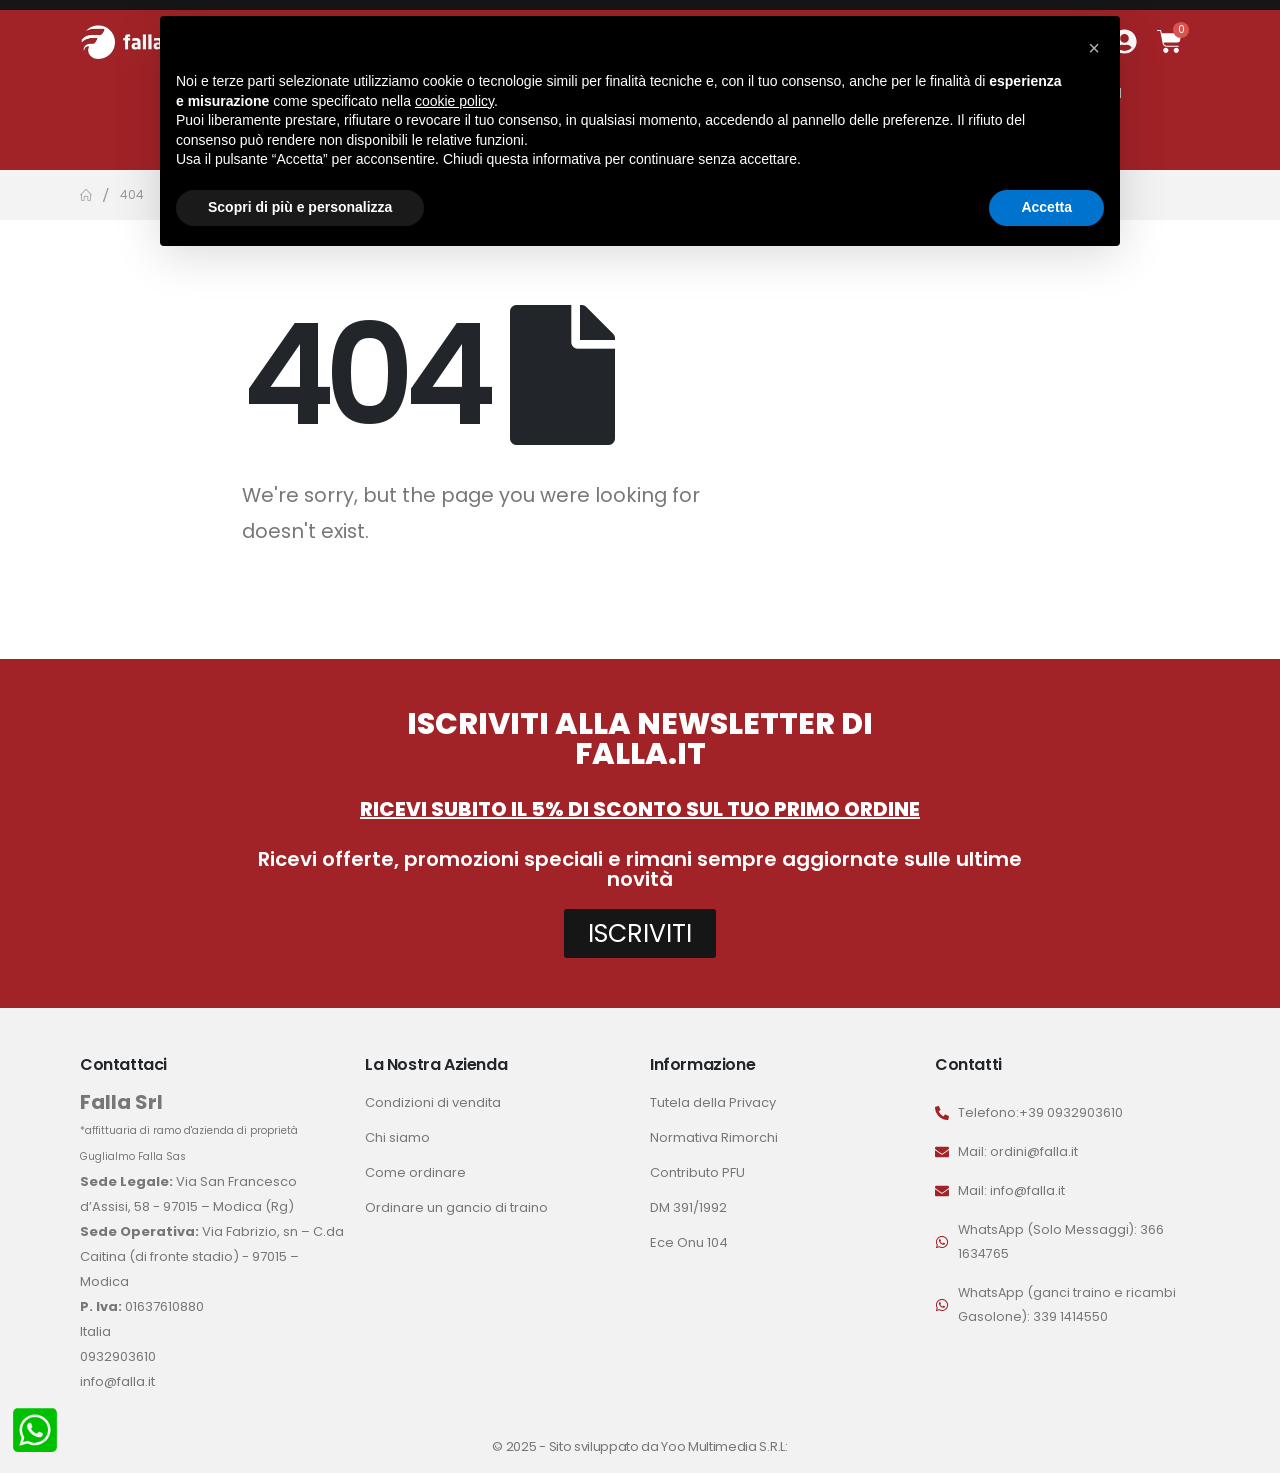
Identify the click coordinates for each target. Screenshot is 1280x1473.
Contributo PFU (697, 1172)
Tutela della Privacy (713, 1102)
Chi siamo (397, 1137)
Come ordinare (415, 1172)
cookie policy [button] (454, 101)
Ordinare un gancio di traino (456, 1207)
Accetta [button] (1046, 207)
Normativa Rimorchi (714, 1137)
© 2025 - (520, 1446)
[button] (1094, 48)
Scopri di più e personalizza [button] (300, 207)
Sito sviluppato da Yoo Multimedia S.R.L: (668, 1446)
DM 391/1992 (688, 1207)
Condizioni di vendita (433, 1102)
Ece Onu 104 (689, 1242)
